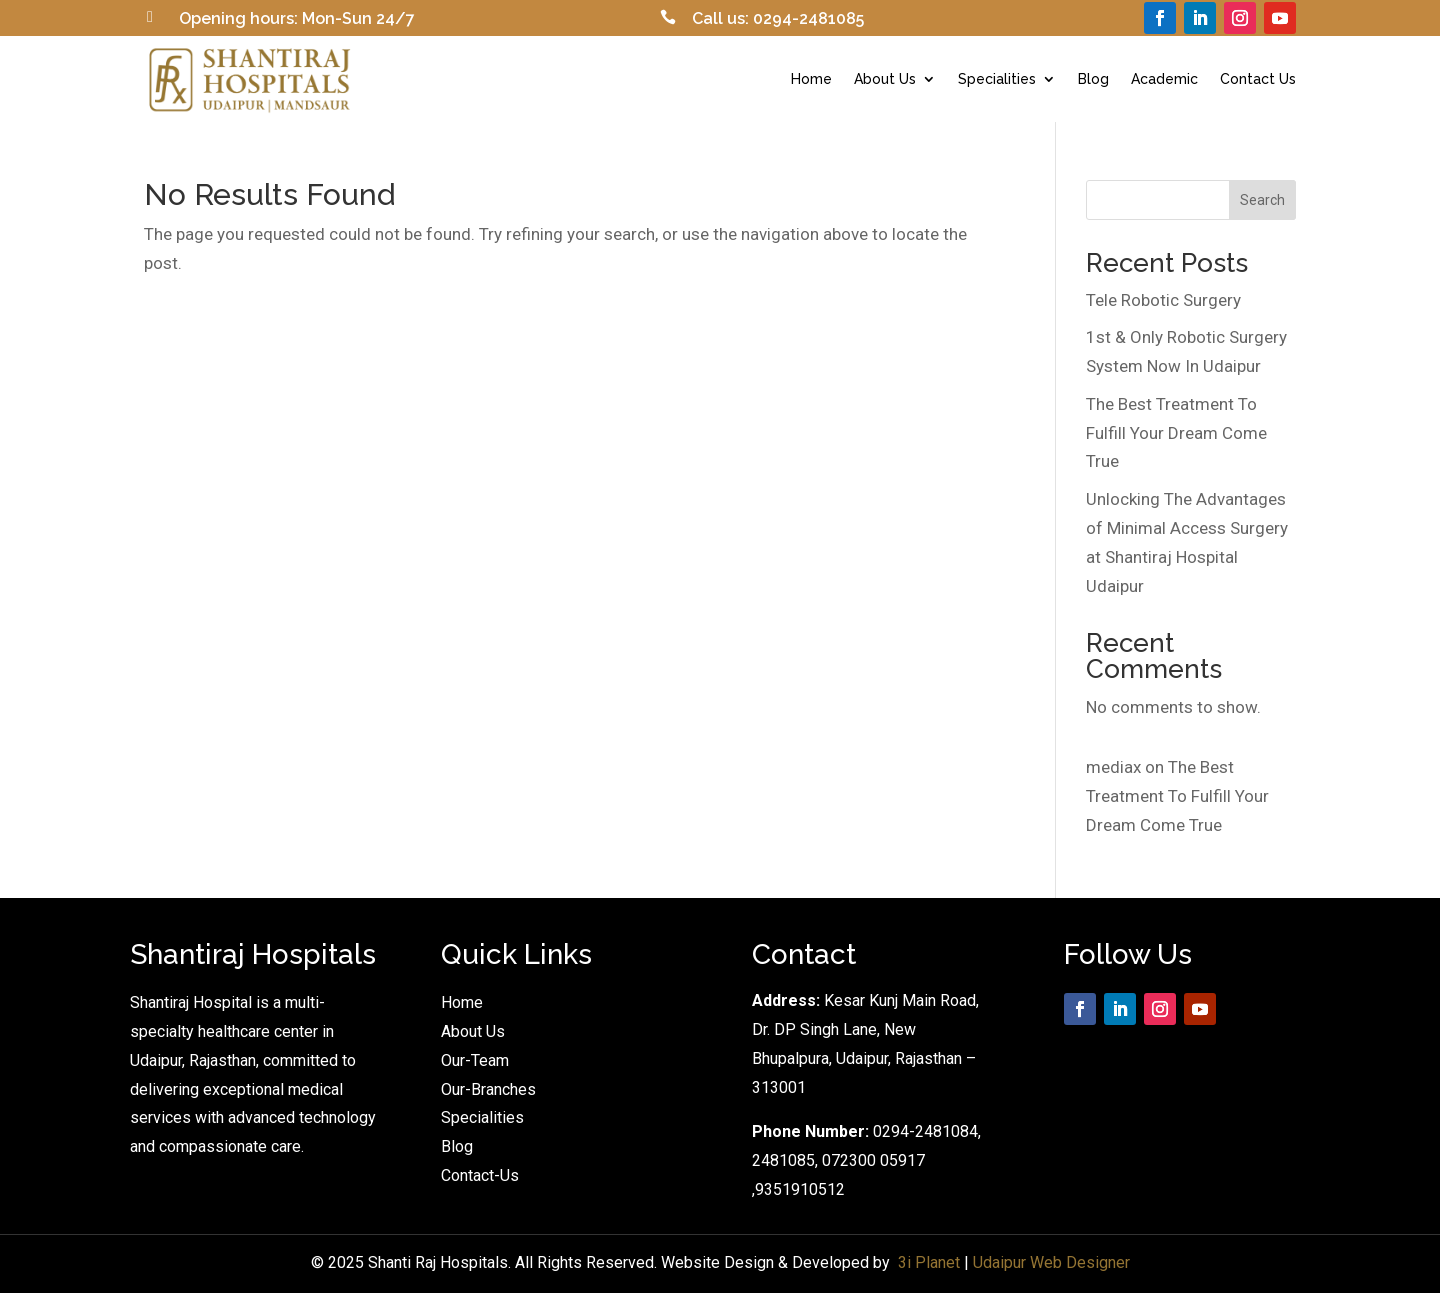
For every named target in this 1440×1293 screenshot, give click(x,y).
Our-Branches (488, 1089)
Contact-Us (480, 1175)
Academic (1164, 79)
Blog (1093, 79)
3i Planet (929, 1262)
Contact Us (1258, 79)
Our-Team (475, 1060)
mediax (1113, 767)
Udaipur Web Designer (1051, 1262)
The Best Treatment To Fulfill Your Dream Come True (1176, 433)
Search (1262, 200)
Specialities (997, 79)
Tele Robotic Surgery (1163, 300)
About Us (885, 79)
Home (811, 79)
